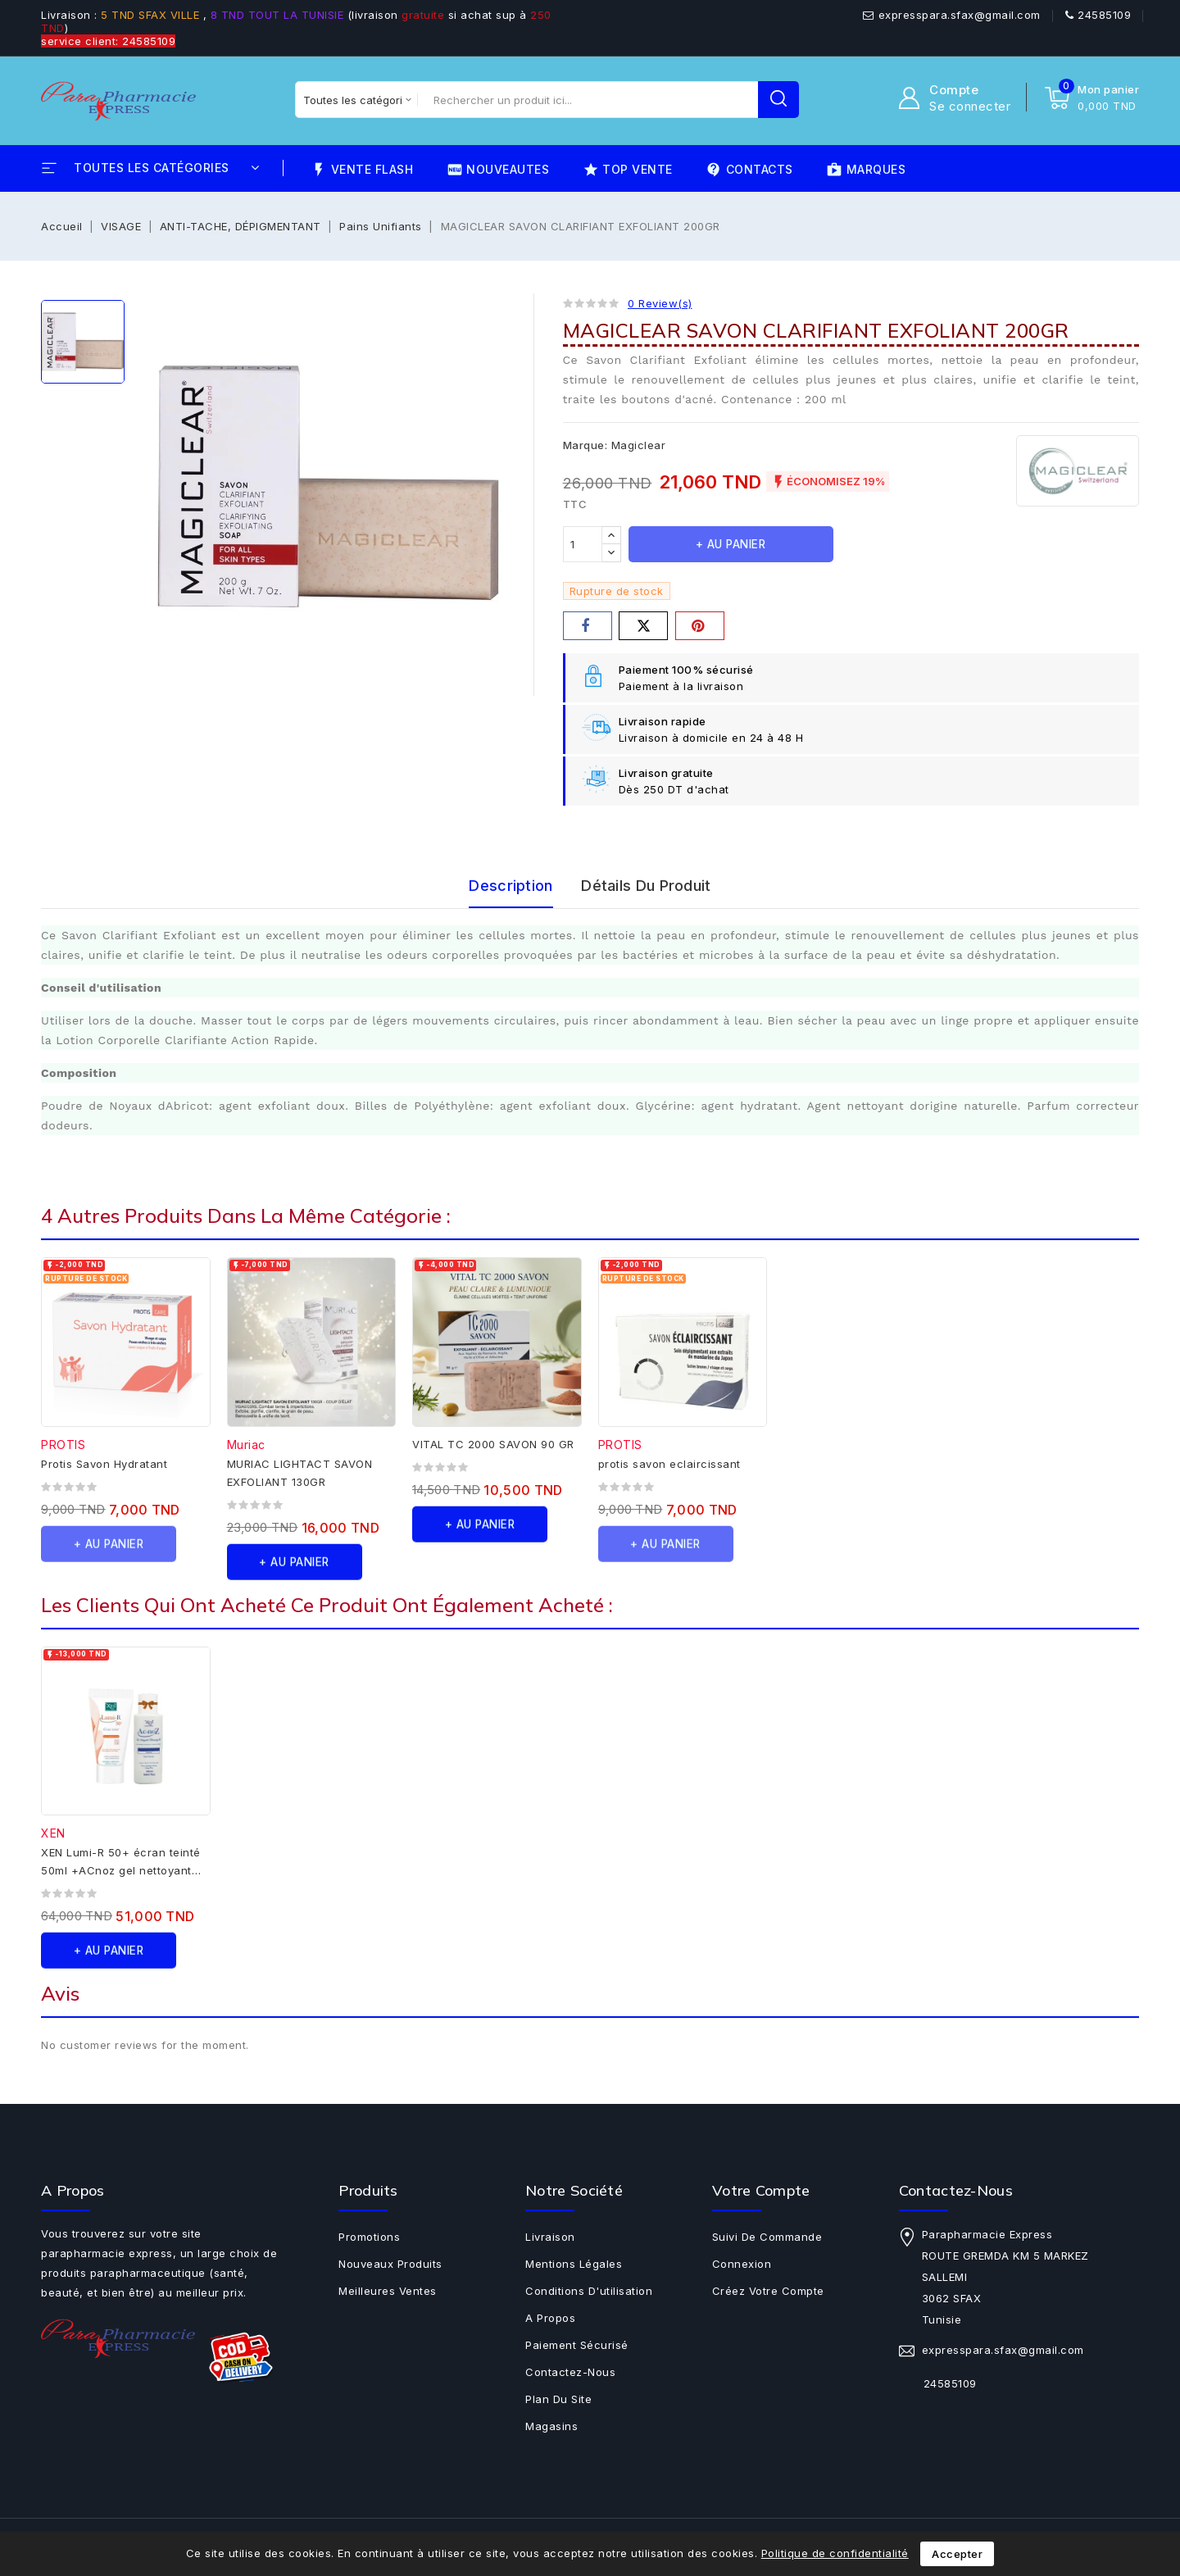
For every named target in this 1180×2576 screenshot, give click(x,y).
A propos (550, 2317)
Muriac (246, 1445)
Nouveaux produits (390, 2263)
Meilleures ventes (387, 2290)
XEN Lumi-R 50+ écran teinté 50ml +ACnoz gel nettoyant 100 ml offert (121, 1870)
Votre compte (761, 2190)
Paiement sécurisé (577, 2344)
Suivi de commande (767, 2236)
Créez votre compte (768, 2290)
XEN (53, 1833)
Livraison (550, 2236)
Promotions (369, 2236)
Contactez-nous (570, 2371)
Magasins (551, 2426)
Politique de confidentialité (835, 2553)
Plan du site (558, 2399)
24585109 (1104, 14)
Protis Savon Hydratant (104, 1463)
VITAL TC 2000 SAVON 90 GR (493, 1444)
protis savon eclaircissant (669, 1463)
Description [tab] (510, 885)
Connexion (742, 2263)
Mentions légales (573, 2263)
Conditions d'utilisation (588, 2290)
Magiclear (638, 445)
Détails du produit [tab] (645, 885)
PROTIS (63, 1445)
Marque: (585, 445)
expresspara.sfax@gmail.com (959, 14)
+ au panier (731, 544)
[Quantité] (582, 544)
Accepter (957, 2553)
